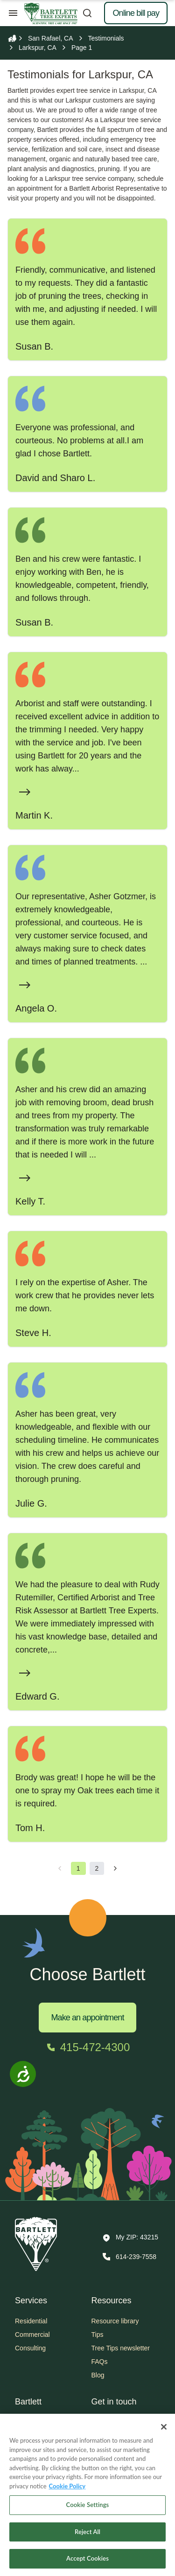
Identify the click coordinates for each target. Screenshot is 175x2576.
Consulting (30, 2348)
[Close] (164, 2427)
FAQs (99, 2361)
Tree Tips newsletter (120, 2348)
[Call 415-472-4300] (87, 2047)
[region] (87, 2495)
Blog (98, 2375)
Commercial (32, 2334)
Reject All (87, 2531)
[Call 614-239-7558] (128, 2256)
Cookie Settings (87, 2504)
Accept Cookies (87, 2558)
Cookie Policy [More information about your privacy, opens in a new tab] (67, 2486)
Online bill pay (135, 13)
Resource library (115, 2321)
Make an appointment (87, 2017)
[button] (130, 2238)
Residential (31, 2321)
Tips (97, 2334)
